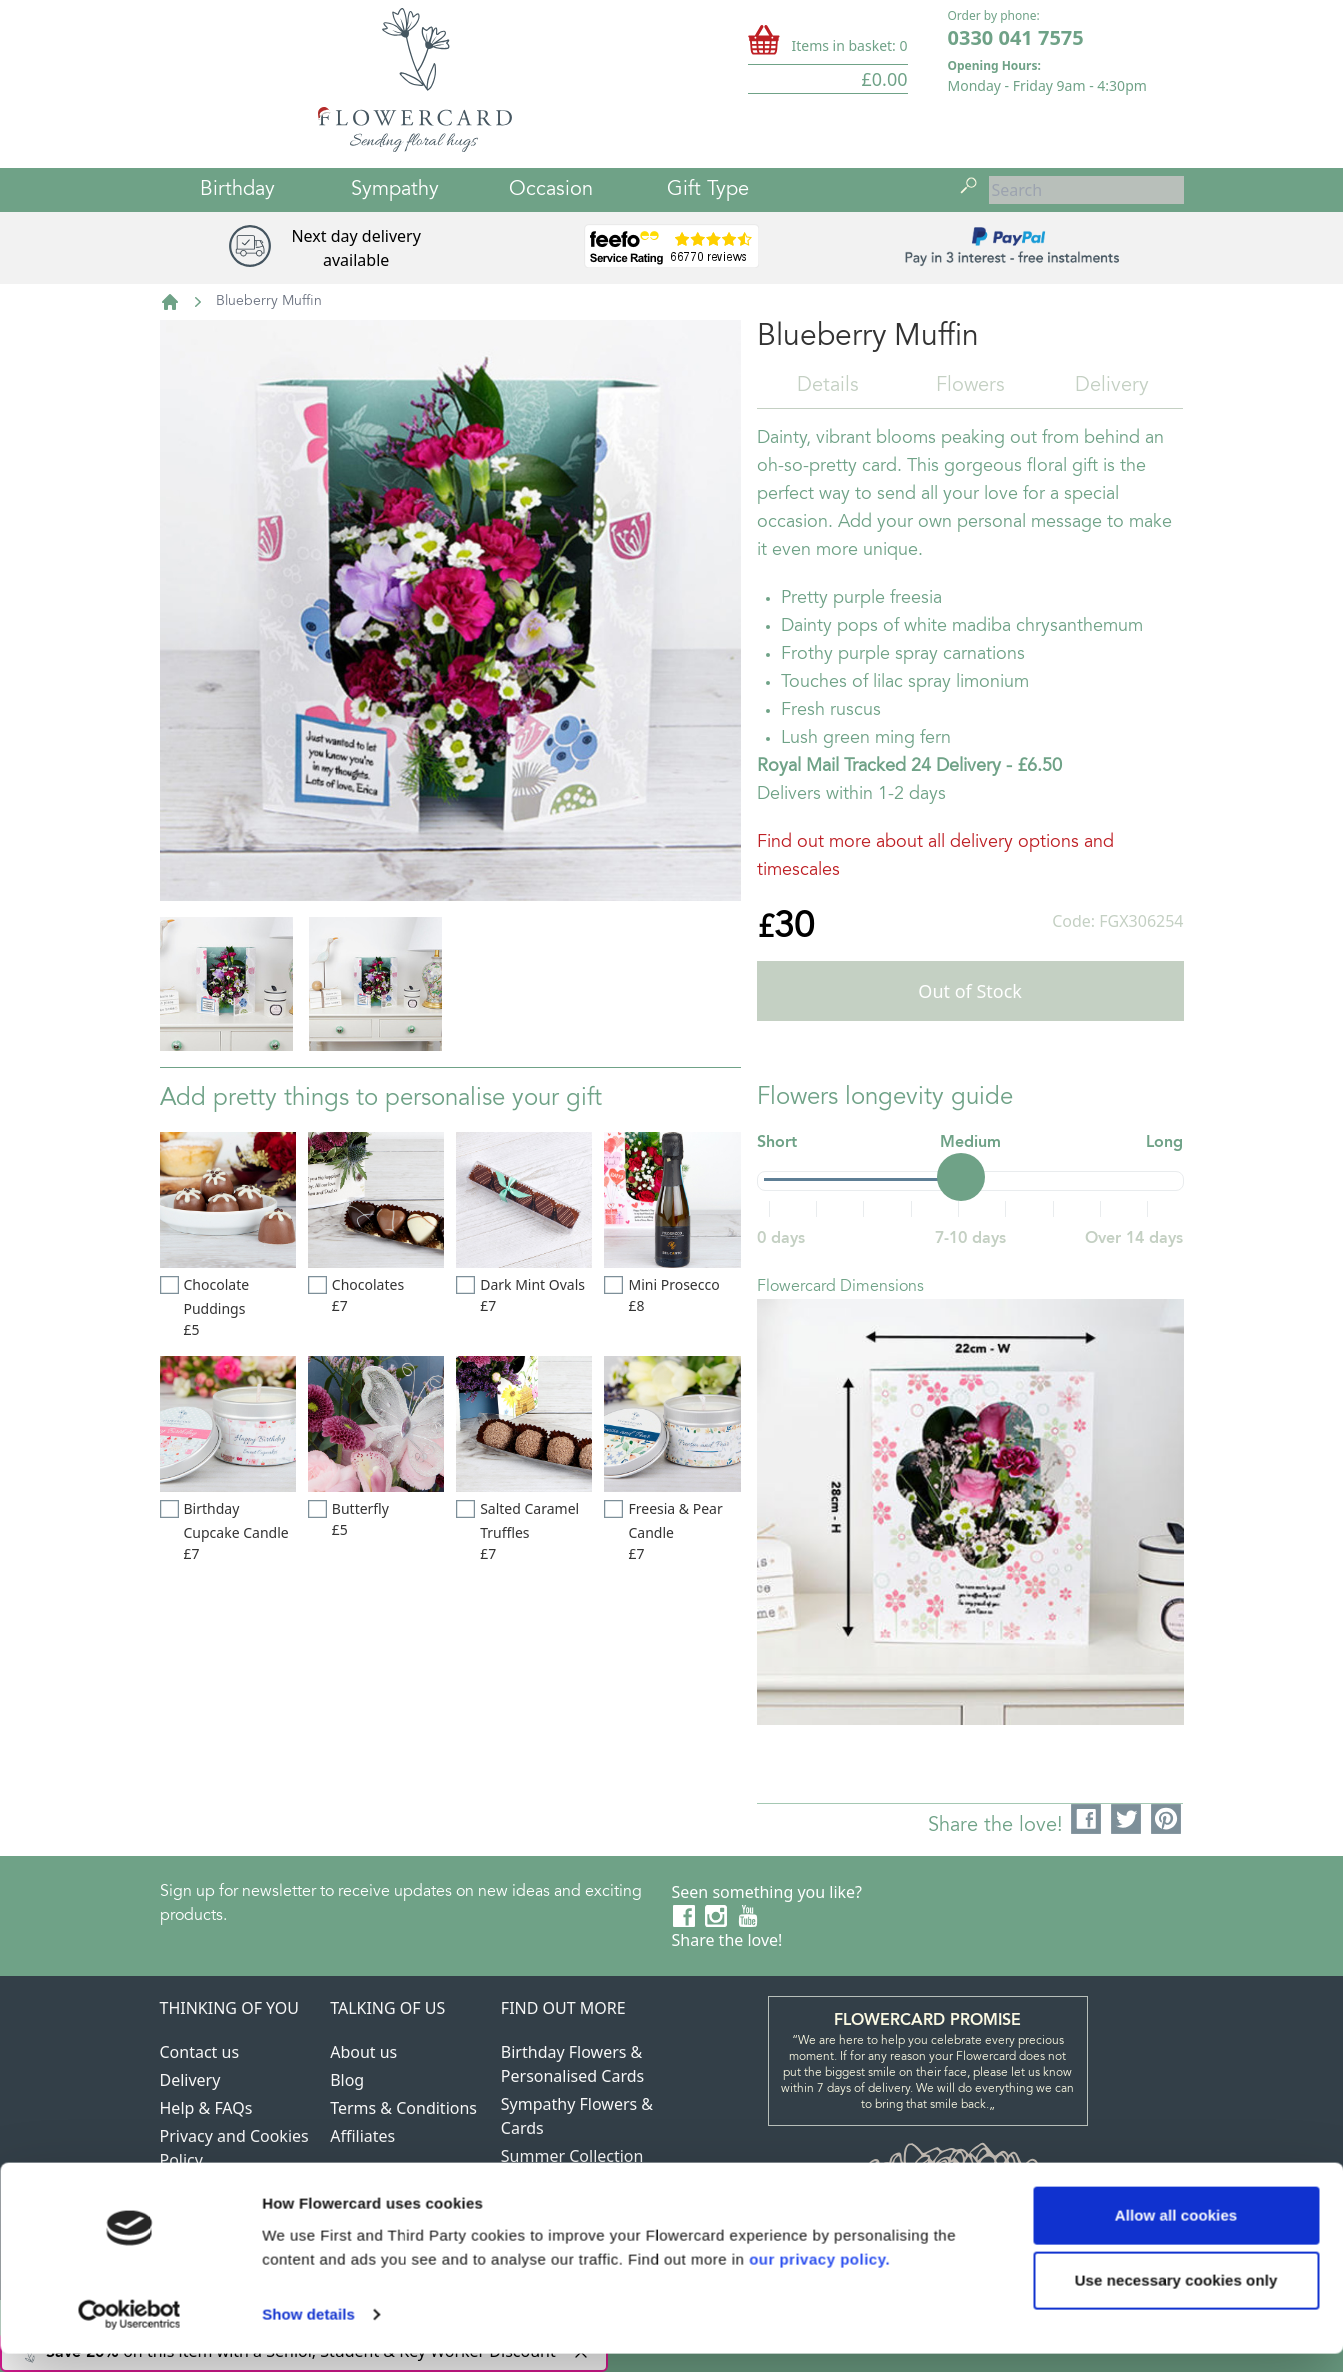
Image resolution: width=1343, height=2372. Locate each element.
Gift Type (708, 190)
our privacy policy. (819, 2277)
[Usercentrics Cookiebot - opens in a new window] (129, 2333)
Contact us (200, 2052)
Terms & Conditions (403, 2108)
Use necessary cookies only (1176, 2298)
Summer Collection (572, 2156)
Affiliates (362, 2136)
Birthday (237, 190)
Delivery (1112, 386)
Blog (347, 2080)
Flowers (970, 386)
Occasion (551, 190)
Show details (308, 2332)
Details (828, 386)
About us (363, 2052)
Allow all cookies (1176, 2233)
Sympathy (395, 190)
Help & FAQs (206, 2108)
